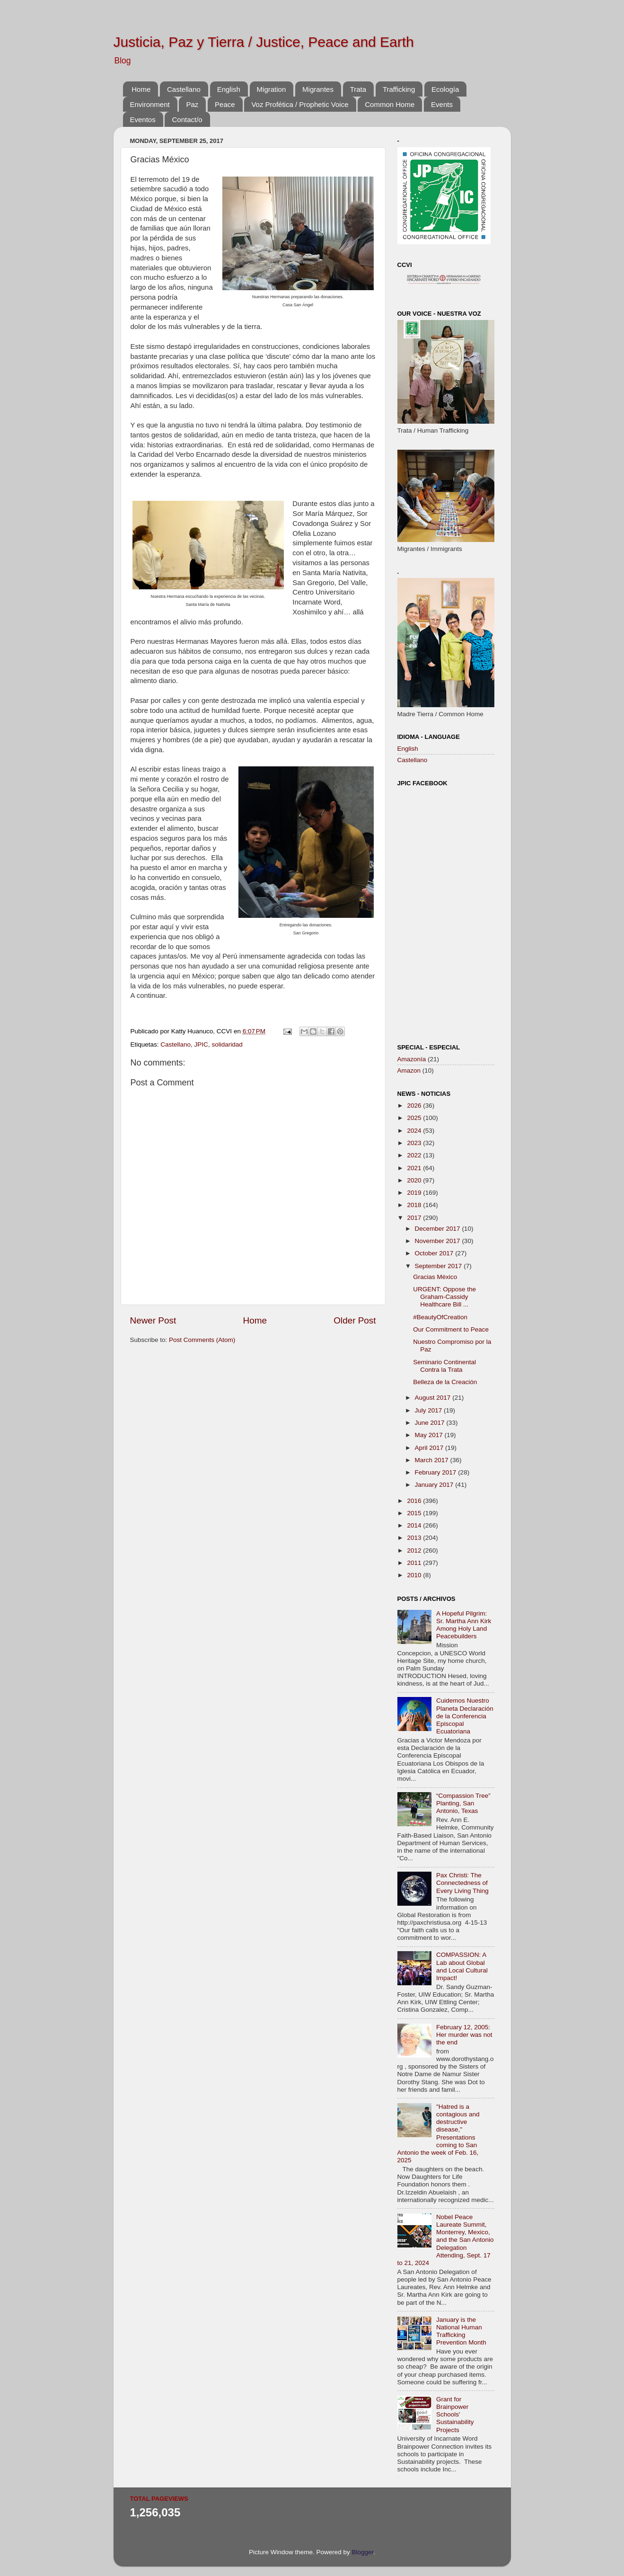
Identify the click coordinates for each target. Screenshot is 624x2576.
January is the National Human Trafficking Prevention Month (461, 2331)
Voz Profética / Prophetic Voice (299, 104)
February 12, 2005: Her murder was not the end (464, 2035)
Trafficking (399, 89)
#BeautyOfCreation (440, 1317)
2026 (415, 1105)
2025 (415, 1117)
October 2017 (435, 1253)
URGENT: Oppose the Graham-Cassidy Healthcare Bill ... (444, 1297)
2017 (415, 1217)
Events (442, 104)
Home (141, 89)
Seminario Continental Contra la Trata (444, 1366)
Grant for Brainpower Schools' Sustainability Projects (455, 2415)
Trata (358, 89)
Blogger (363, 2552)
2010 (415, 1575)
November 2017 (438, 1240)
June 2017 (431, 1422)
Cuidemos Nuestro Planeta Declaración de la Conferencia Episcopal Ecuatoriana (464, 1716)
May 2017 (430, 1435)
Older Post (355, 1320)
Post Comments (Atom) (202, 1339)
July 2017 (429, 1410)
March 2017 (432, 1460)
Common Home (389, 104)
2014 (415, 1525)
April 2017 (430, 1447)
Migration (271, 89)
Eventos (143, 119)
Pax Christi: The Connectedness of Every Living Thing (462, 1883)
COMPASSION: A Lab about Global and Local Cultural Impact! (462, 1966)
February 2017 (436, 1472)
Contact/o (187, 119)
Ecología (445, 89)
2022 (415, 1155)
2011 (415, 1562)
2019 (415, 1192)
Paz (192, 104)
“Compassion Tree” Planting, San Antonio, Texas (463, 1803)
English (228, 89)
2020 (415, 1180)
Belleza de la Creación (445, 1382)
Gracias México (435, 1276)
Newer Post (153, 1320)
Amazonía (411, 1059)
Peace (225, 104)
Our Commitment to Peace (451, 1329)
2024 (415, 1130)
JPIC (201, 1044)
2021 (415, 1168)
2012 (415, 1550)
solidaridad (226, 1044)
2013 (415, 1537)
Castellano (184, 89)
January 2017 (435, 1484)
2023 (415, 1142)
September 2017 (439, 1266)
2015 (415, 1513)
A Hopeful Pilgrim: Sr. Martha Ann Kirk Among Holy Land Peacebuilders (463, 1625)
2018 (415, 1204)
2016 (415, 1500)
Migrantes (318, 89)
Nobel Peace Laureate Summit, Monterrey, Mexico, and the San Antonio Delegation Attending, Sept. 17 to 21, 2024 (445, 2239)
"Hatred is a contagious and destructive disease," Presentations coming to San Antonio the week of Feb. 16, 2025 (438, 2133)
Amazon (409, 1070)
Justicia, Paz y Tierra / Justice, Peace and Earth (264, 42)
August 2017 (434, 1397)
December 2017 (438, 1228)
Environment (150, 104)
